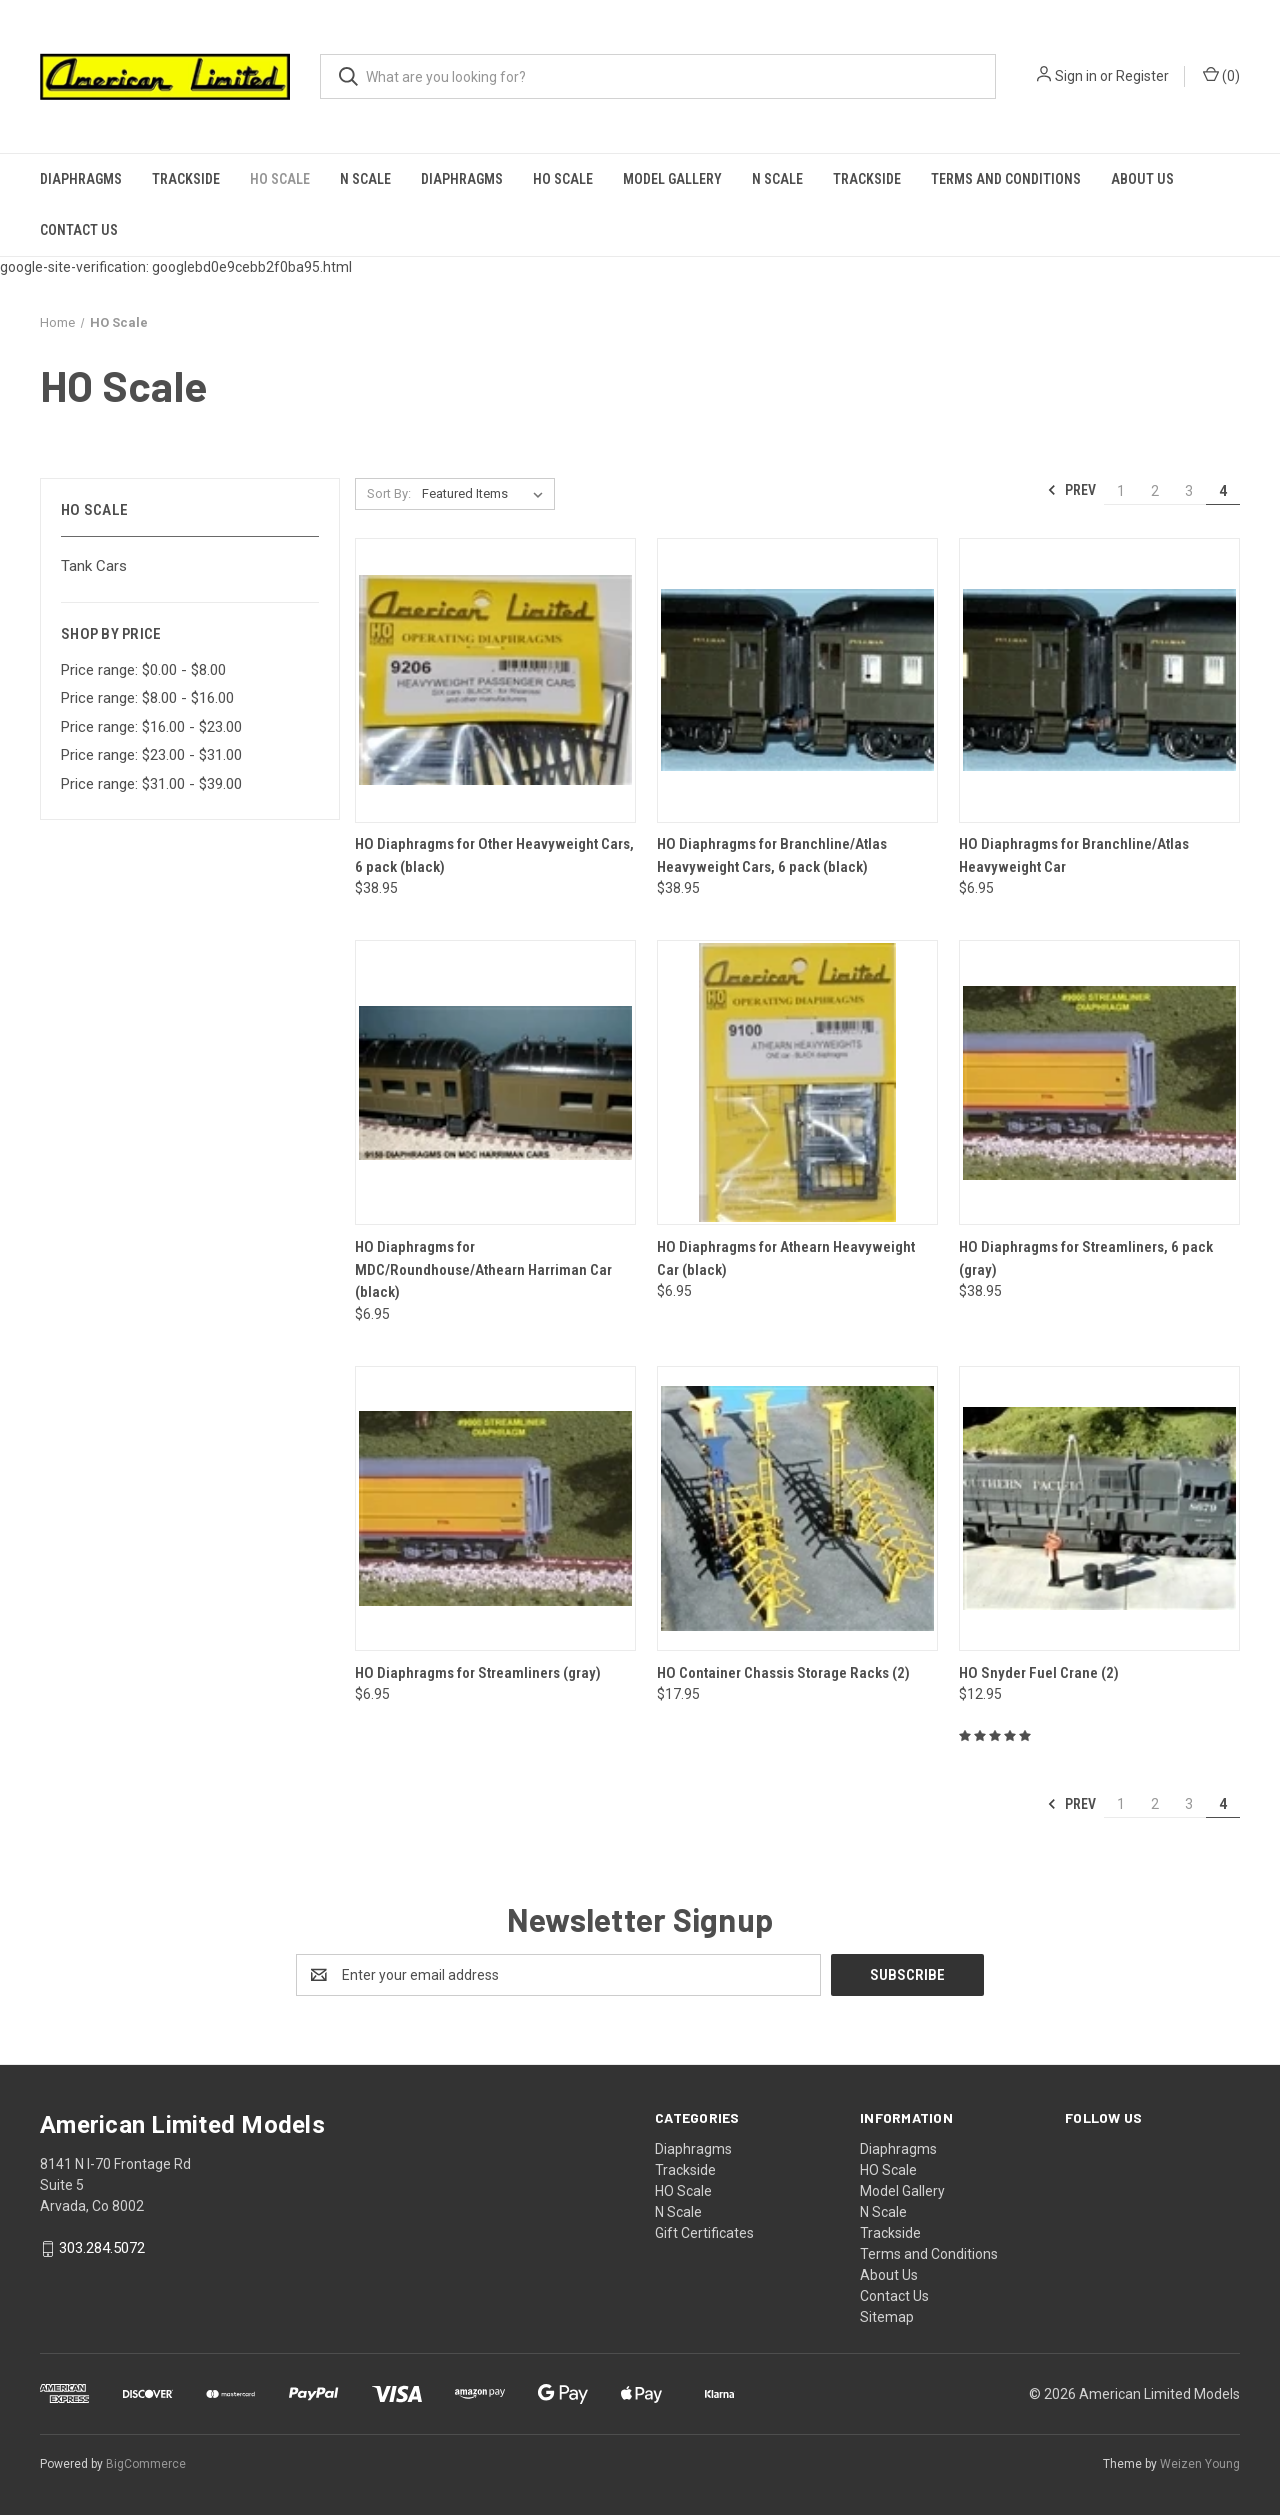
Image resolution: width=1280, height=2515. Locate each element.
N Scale (365, 179)
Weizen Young (1200, 2464)
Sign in (1076, 76)
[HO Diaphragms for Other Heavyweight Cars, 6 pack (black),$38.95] (495, 680)
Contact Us (79, 230)
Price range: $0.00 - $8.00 (143, 670)
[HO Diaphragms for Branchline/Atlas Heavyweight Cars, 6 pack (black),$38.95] (797, 680)
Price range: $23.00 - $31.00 (151, 755)
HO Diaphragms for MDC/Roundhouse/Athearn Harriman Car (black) (483, 1269)
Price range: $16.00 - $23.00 (151, 727)
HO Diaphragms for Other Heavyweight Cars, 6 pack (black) (494, 855)
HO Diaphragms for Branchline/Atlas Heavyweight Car (1074, 855)
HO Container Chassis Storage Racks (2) (783, 1673)
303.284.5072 (102, 2248)
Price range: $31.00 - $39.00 (151, 784)
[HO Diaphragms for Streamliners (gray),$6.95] (495, 1508)
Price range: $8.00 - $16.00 (147, 698)
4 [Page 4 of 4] (1223, 491)
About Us (1142, 179)
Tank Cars (94, 566)
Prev (1071, 490)
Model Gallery (672, 179)
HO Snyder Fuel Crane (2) (1039, 1673)
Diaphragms (81, 179)
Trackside (186, 179)
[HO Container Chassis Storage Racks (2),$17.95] (797, 1508)
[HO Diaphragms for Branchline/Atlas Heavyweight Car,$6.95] (1099, 680)
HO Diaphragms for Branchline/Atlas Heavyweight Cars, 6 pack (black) (772, 855)
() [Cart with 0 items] (1221, 75)
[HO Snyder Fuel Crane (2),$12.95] (1099, 1508)
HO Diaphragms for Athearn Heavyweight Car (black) (786, 1258)
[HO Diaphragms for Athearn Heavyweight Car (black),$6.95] (797, 1082)
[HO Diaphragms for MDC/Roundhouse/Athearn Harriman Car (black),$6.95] (495, 1082)
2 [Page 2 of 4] (1155, 491)
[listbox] (486, 494)
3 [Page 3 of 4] (1189, 491)
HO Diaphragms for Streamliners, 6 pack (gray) (1086, 1258)
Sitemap (887, 2317)
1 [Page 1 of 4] (1121, 491)
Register (1142, 76)
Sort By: (389, 493)
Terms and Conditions (1006, 179)
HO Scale (280, 179)
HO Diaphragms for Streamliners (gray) (478, 1673)
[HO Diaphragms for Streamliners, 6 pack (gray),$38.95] (1099, 1082)
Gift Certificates (704, 2233)
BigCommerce (146, 2464)
